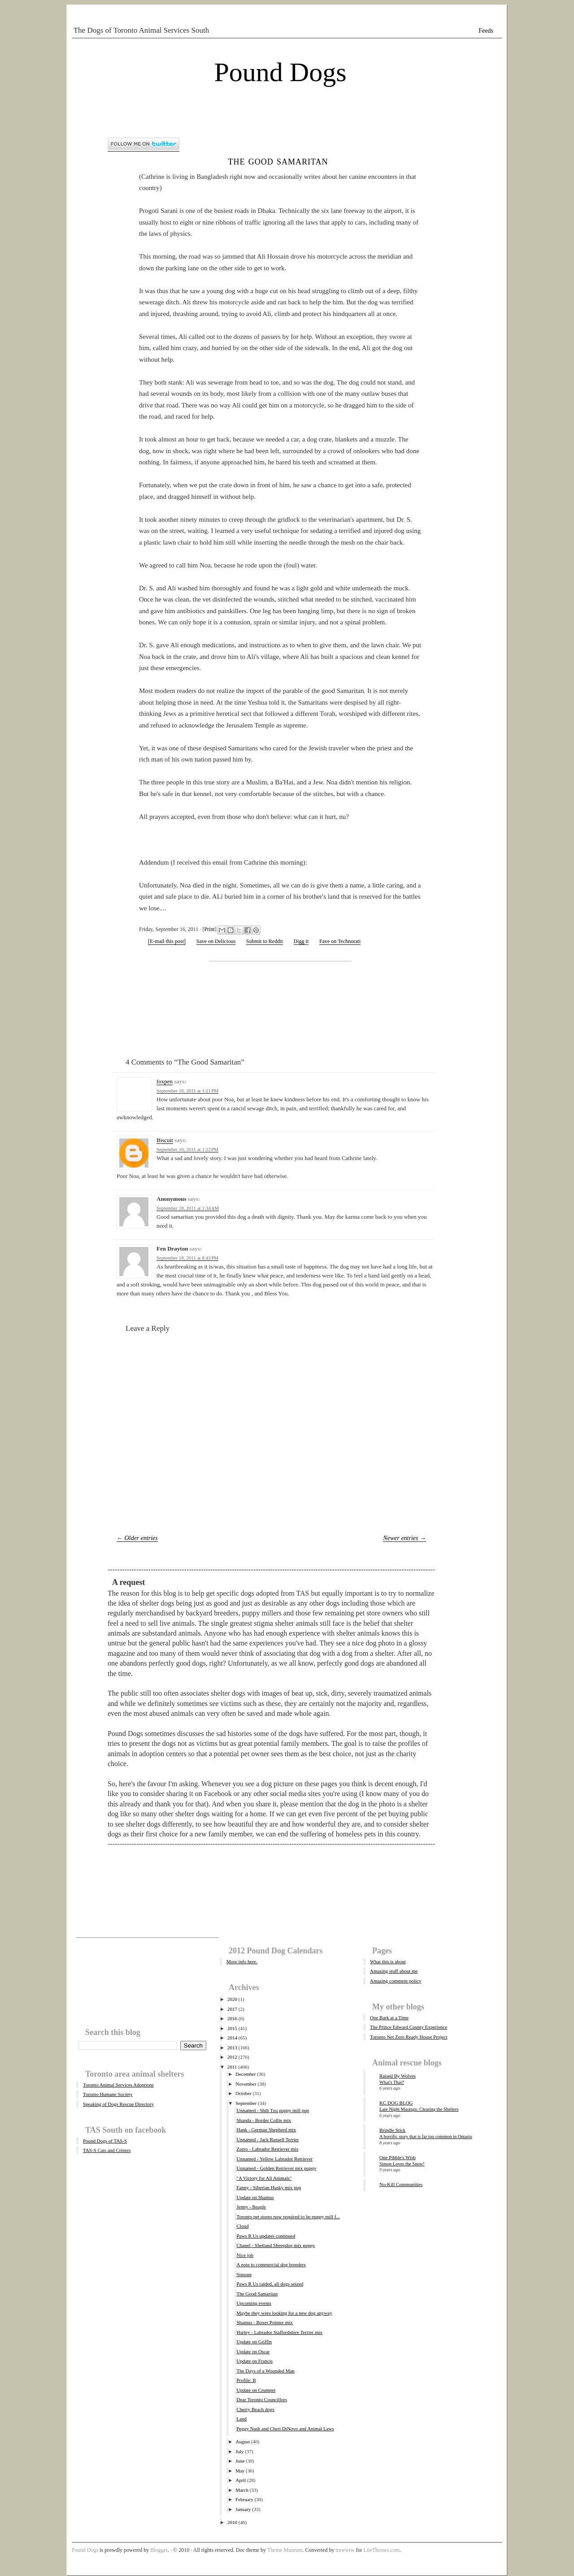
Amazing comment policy (395, 1980)
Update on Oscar (253, 2351)
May (239, 2470)
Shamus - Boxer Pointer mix (264, 2322)
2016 (232, 2018)
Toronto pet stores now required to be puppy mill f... (287, 2216)
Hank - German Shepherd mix (266, 2129)
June (239, 2460)
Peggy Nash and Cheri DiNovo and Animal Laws (285, 2428)
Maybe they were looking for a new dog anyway (284, 2313)
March (241, 2490)
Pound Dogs (280, 72)
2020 (232, 1999)
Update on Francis (254, 2361)
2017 (232, 2009)
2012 (232, 2057)
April (240, 2480)
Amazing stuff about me (393, 1971)
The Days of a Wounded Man (265, 2370)
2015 (232, 2028)
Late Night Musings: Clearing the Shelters (419, 2109)
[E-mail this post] (167, 941)
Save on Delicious (215, 941)
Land (241, 2418)
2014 (232, 2037)
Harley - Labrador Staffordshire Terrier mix (279, 2332)
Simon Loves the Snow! (402, 2163)
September (246, 2103)
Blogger (159, 2550)
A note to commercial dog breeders (270, 2264)
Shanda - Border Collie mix (263, 2120)
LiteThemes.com (381, 2550)
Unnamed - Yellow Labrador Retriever (274, 2158)
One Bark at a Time (389, 2017)
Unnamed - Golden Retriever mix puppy (276, 2168)
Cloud (242, 2226)
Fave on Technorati (340, 941)
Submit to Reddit (264, 941)
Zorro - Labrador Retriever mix (267, 2149)
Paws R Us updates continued (265, 2235)
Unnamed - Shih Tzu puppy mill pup (272, 2110)
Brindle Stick (392, 2130)
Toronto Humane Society (107, 2094)
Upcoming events (253, 2303)
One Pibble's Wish (397, 2157)
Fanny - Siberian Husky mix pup (268, 2187)
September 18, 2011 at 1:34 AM (188, 1208)
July (239, 2451)
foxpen (165, 1081)
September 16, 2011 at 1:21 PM (187, 1090)
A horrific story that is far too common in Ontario (425, 2136)
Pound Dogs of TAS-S (105, 2140)
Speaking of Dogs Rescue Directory (118, 2104)
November (245, 2084)
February (244, 2499)
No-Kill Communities (400, 2184)
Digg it (301, 941)
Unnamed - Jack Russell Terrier (267, 2139)
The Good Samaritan (278, 161)
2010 (232, 2522)
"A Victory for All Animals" (263, 2178)
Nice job (244, 2255)
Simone (244, 2274)
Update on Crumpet (255, 2390)
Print (209, 929)
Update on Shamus (255, 2197)
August (242, 2441)
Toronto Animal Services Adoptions (118, 2084)
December (245, 2074)
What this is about (388, 1961)
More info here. (241, 1961)
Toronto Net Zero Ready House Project (408, 2036)
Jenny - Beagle (250, 2206)
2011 (232, 2066)
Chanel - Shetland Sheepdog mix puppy (275, 2245)
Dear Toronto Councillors (261, 2399)
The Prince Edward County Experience (408, 2027)
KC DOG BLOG (396, 2102)
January (243, 2509)
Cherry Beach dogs (255, 2409)
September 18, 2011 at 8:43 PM (187, 1257)
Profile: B (246, 2380)
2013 (232, 2047)
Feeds (485, 30)
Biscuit (165, 1140)
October (243, 2093)
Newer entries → (404, 1538)
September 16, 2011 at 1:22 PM (187, 1149)
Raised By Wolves (397, 2075)
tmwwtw (344, 2550)
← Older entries (137, 1538)
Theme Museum (284, 2550)
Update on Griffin (254, 2341)
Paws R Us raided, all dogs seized (269, 2283)
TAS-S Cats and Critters (106, 2150)
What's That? (391, 2082)
